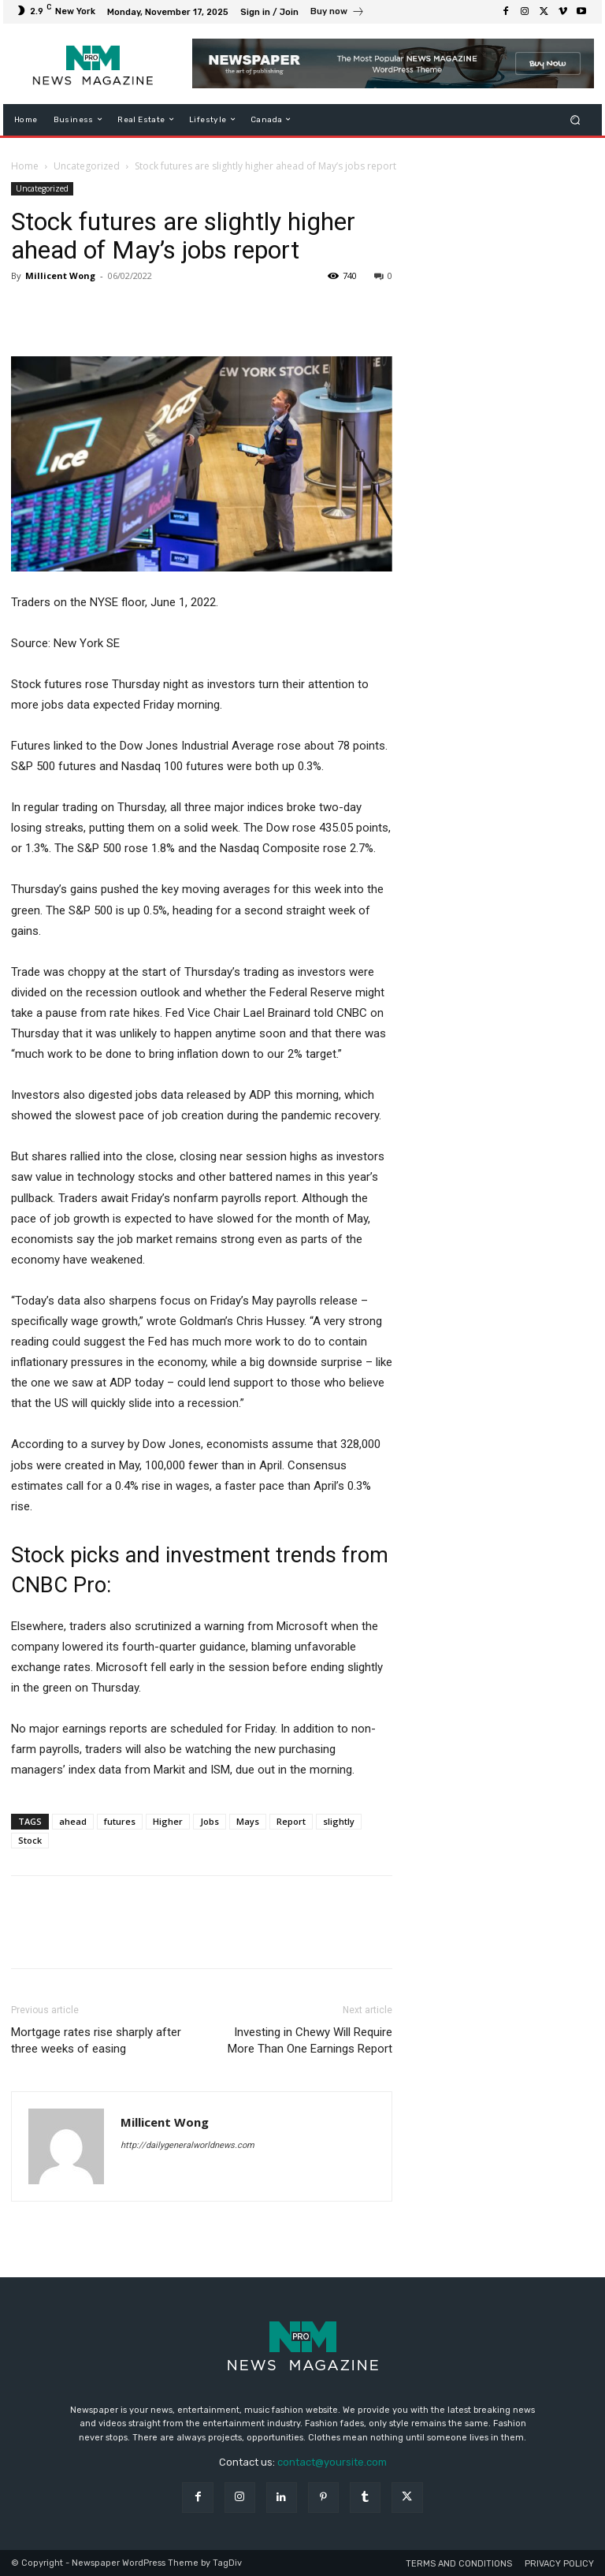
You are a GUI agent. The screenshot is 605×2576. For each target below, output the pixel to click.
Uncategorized (87, 166)
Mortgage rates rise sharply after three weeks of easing (96, 2040)
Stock (30, 1840)
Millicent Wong (60, 275)
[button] (575, 119)
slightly (338, 1821)
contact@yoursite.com (332, 2462)
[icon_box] (337, 13)
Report (291, 1821)
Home (25, 166)
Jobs (209, 1821)
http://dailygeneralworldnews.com (187, 2145)
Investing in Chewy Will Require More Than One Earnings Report (310, 2040)
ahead (73, 1821)
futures (119, 1821)
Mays (247, 1821)
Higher (168, 1821)
